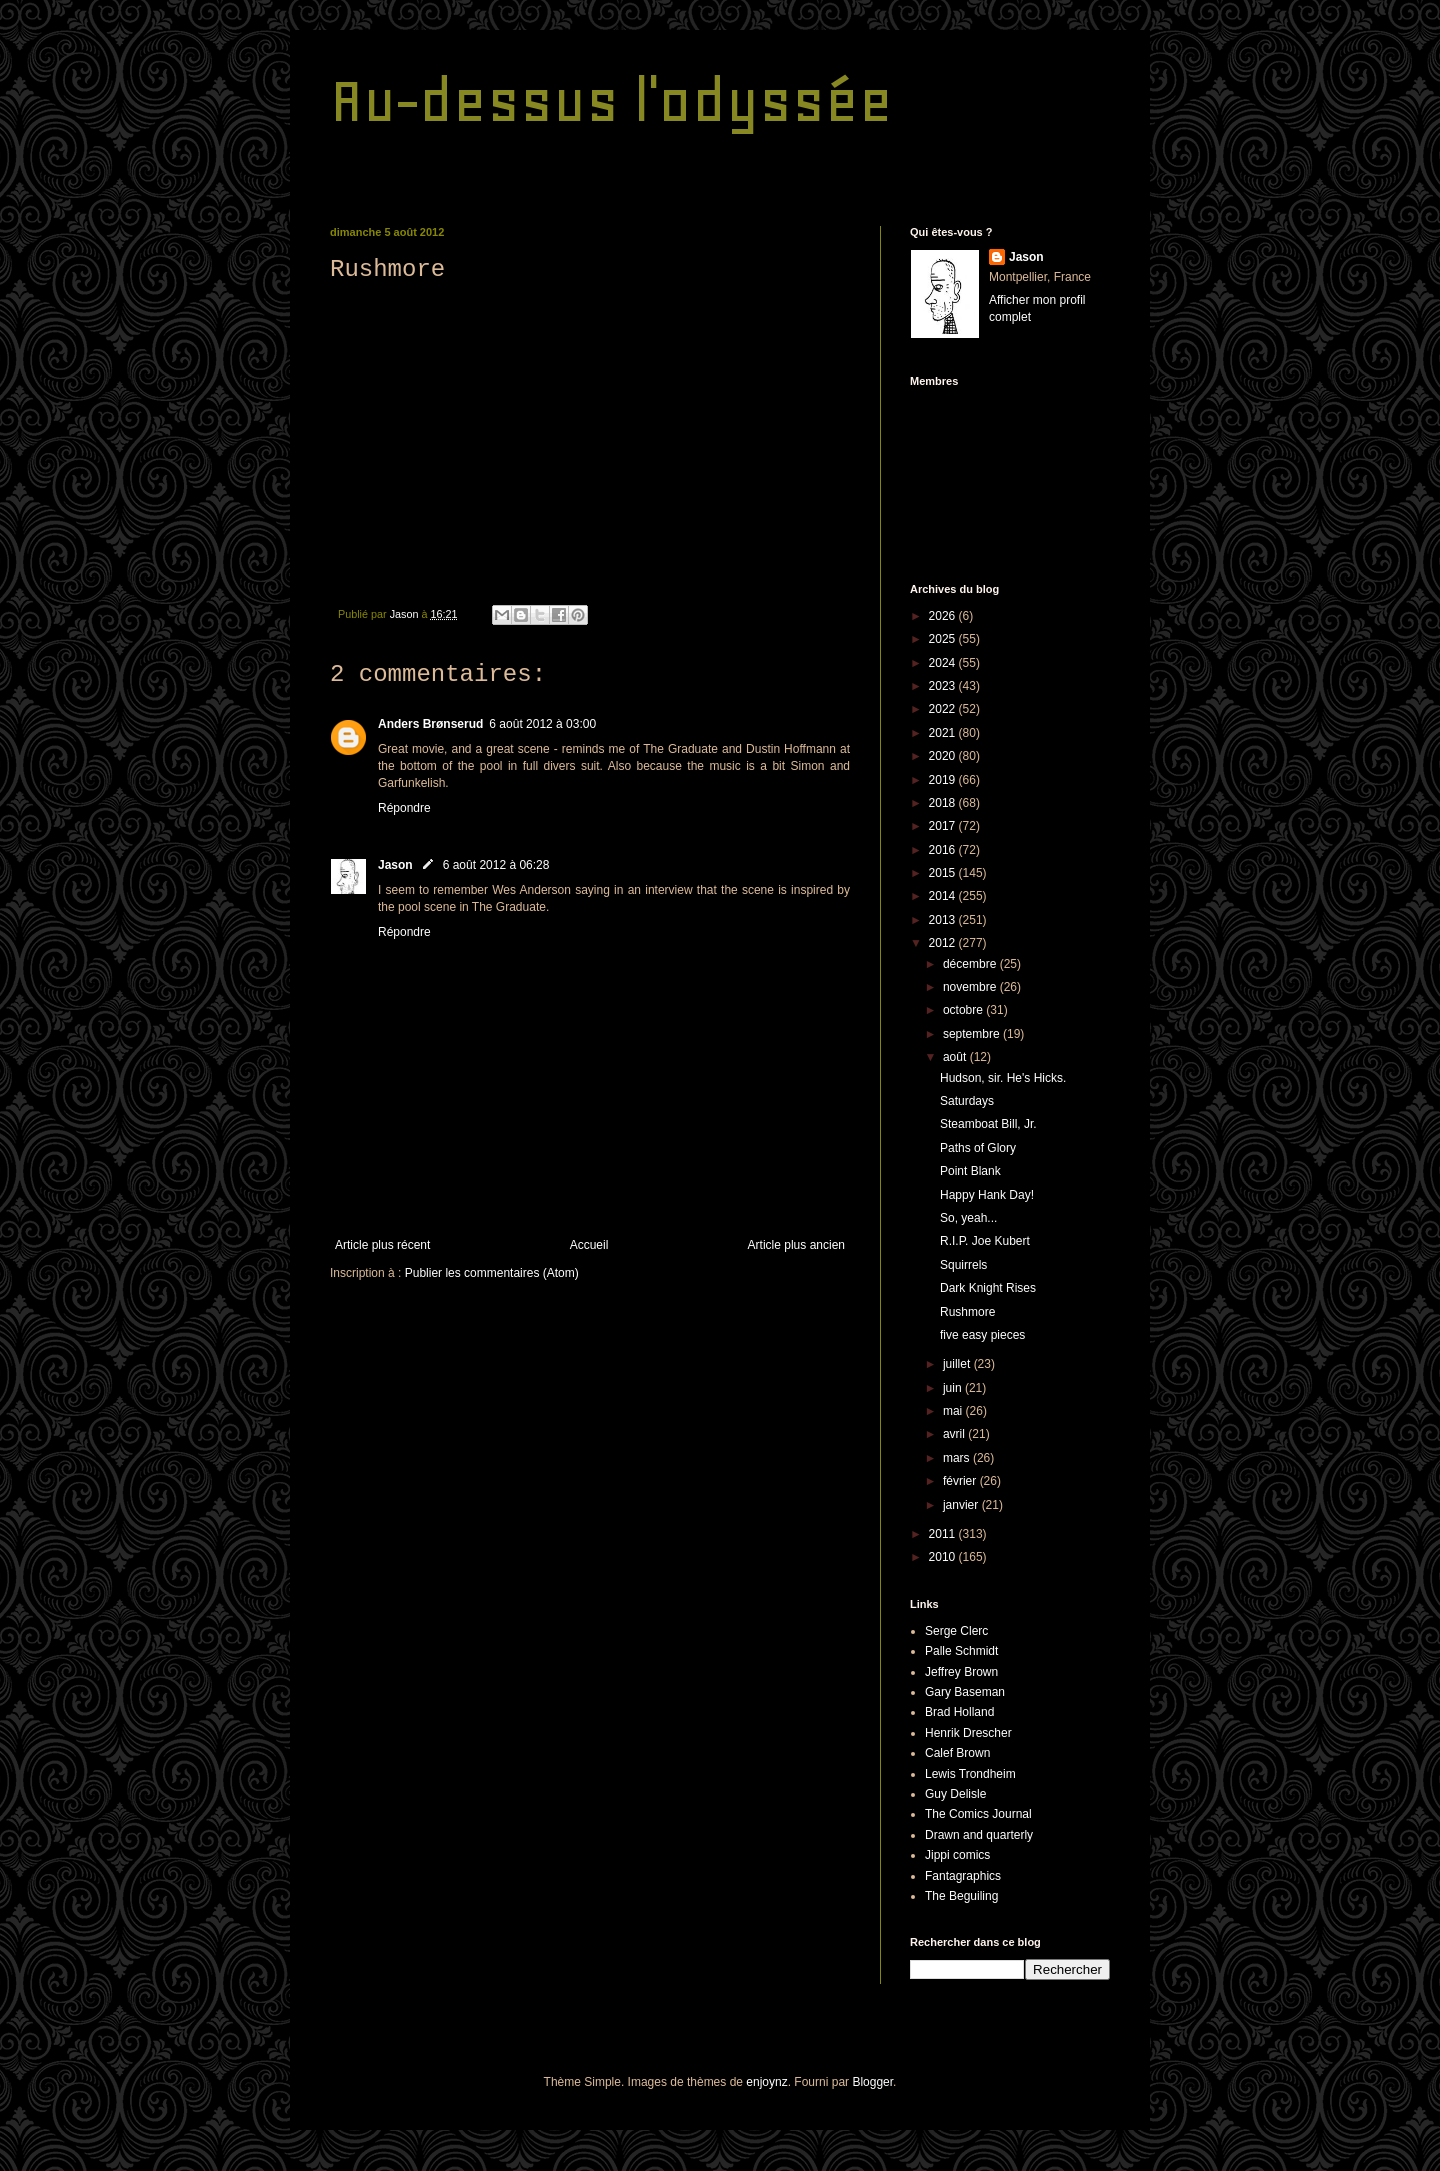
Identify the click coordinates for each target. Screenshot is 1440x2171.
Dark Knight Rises (988, 1288)
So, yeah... (968, 1218)
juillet (958, 1364)
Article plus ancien (796, 1245)
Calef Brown (957, 1753)
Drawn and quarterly (979, 1835)
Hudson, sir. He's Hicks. (1003, 1078)
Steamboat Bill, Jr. (988, 1124)
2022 (944, 709)
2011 (944, 1534)
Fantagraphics (963, 1876)
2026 (944, 616)
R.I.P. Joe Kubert (985, 1241)
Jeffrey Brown (961, 1672)
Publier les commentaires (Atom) (492, 1273)
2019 (944, 780)
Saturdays (967, 1101)
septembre (973, 1034)
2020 (944, 756)
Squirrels (963, 1265)
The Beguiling (961, 1896)
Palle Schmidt (961, 1651)
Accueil (589, 1245)
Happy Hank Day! (987, 1195)
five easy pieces (982, 1335)
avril (955, 1434)
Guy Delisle (955, 1794)
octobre (964, 1010)
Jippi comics (957, 1855)
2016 (944, 850)
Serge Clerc (956, 1631)
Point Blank (970, 1171)
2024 (944, 663)
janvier (962, 1505)
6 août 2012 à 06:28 (496, 865)
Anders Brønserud (430, 724)
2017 (944, 826)
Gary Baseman (965, 1692)
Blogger (872, 2082)
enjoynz (766, 2082)
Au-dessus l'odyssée (611, 100)
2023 (944, 686)
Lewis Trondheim (970, 1774)
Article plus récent (382, 1245)
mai (954, 1411)
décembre (971, 964)
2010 (944, 1557)
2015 (944, 873)
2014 (944, 896)
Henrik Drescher (968, 1733)
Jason (395, 865)
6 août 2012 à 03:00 (542, 724)
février (961, 1481)
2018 (944, 803)
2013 (944, 920)
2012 (944, 943)
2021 (944, 733)
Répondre (404, 808)
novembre (971, 987)
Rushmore (967, 1312)
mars (958, 1458)
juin (954, 1388)
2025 (944, 639)
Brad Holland (959, 1712)
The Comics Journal (978, 1814)
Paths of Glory (978, 1148)
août (956, 1057)
